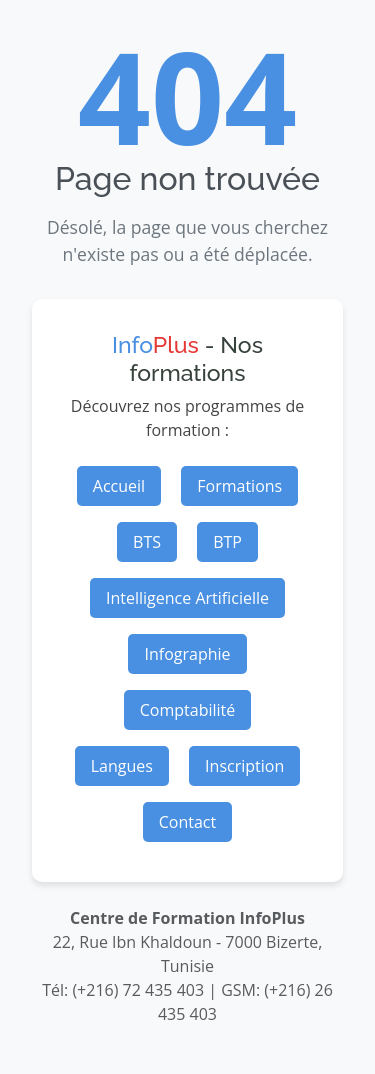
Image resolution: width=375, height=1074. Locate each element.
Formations (239, 486)
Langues (122, 766)
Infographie (187, 654)
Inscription (244, 766)
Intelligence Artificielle (187, 598)
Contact (187, 822)
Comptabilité (188, 710)
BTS (147, 542)
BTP (227, 542)
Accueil (119, 486)
